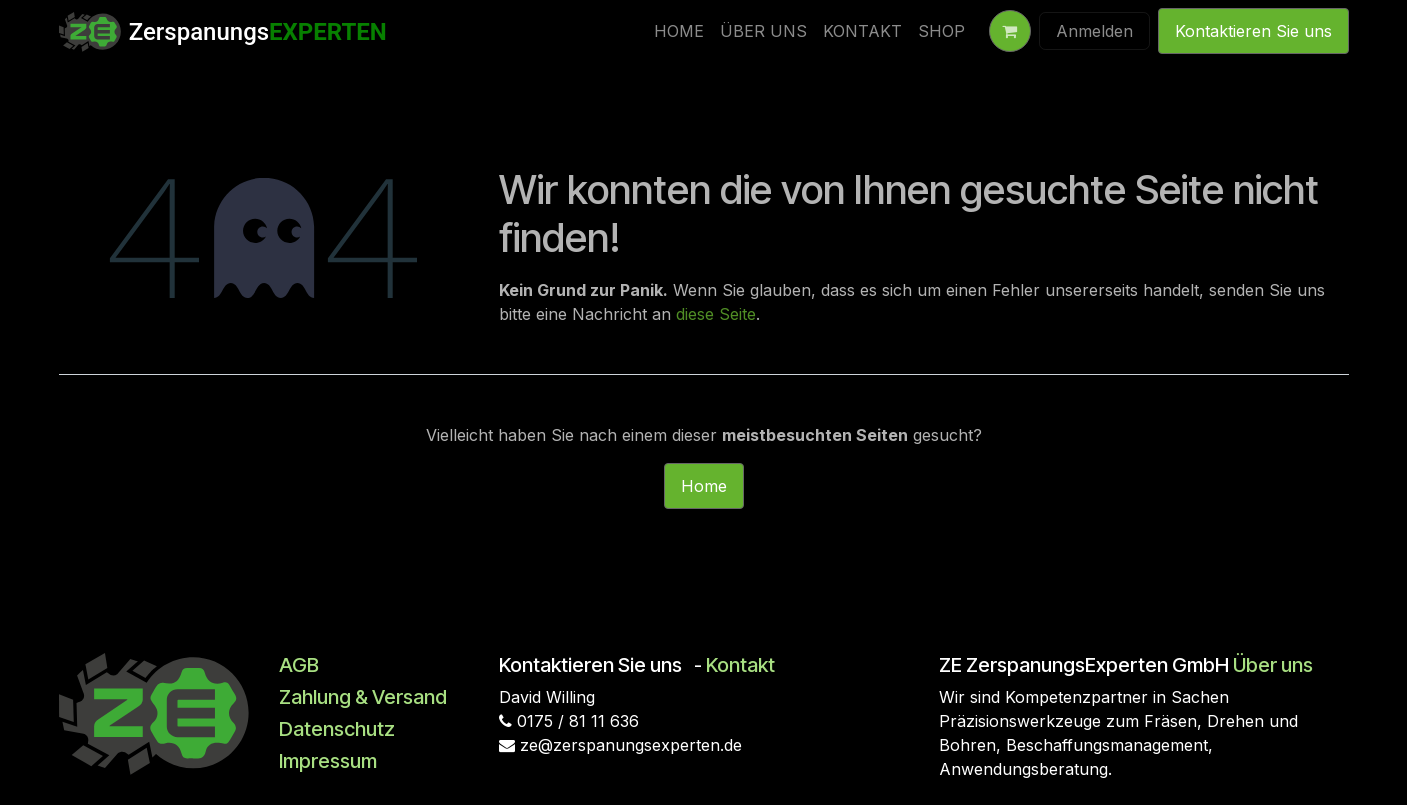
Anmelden (1094, 31)
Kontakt (740, 665)
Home (704, 486)
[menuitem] (679, 31)
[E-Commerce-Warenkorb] (1010, 31)
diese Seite (716, 314)
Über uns (1273, 665)
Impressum (328, 761)
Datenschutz (337, 729)
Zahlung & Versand (363, 697)
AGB (299, 665)
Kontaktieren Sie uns (1253, 31)
